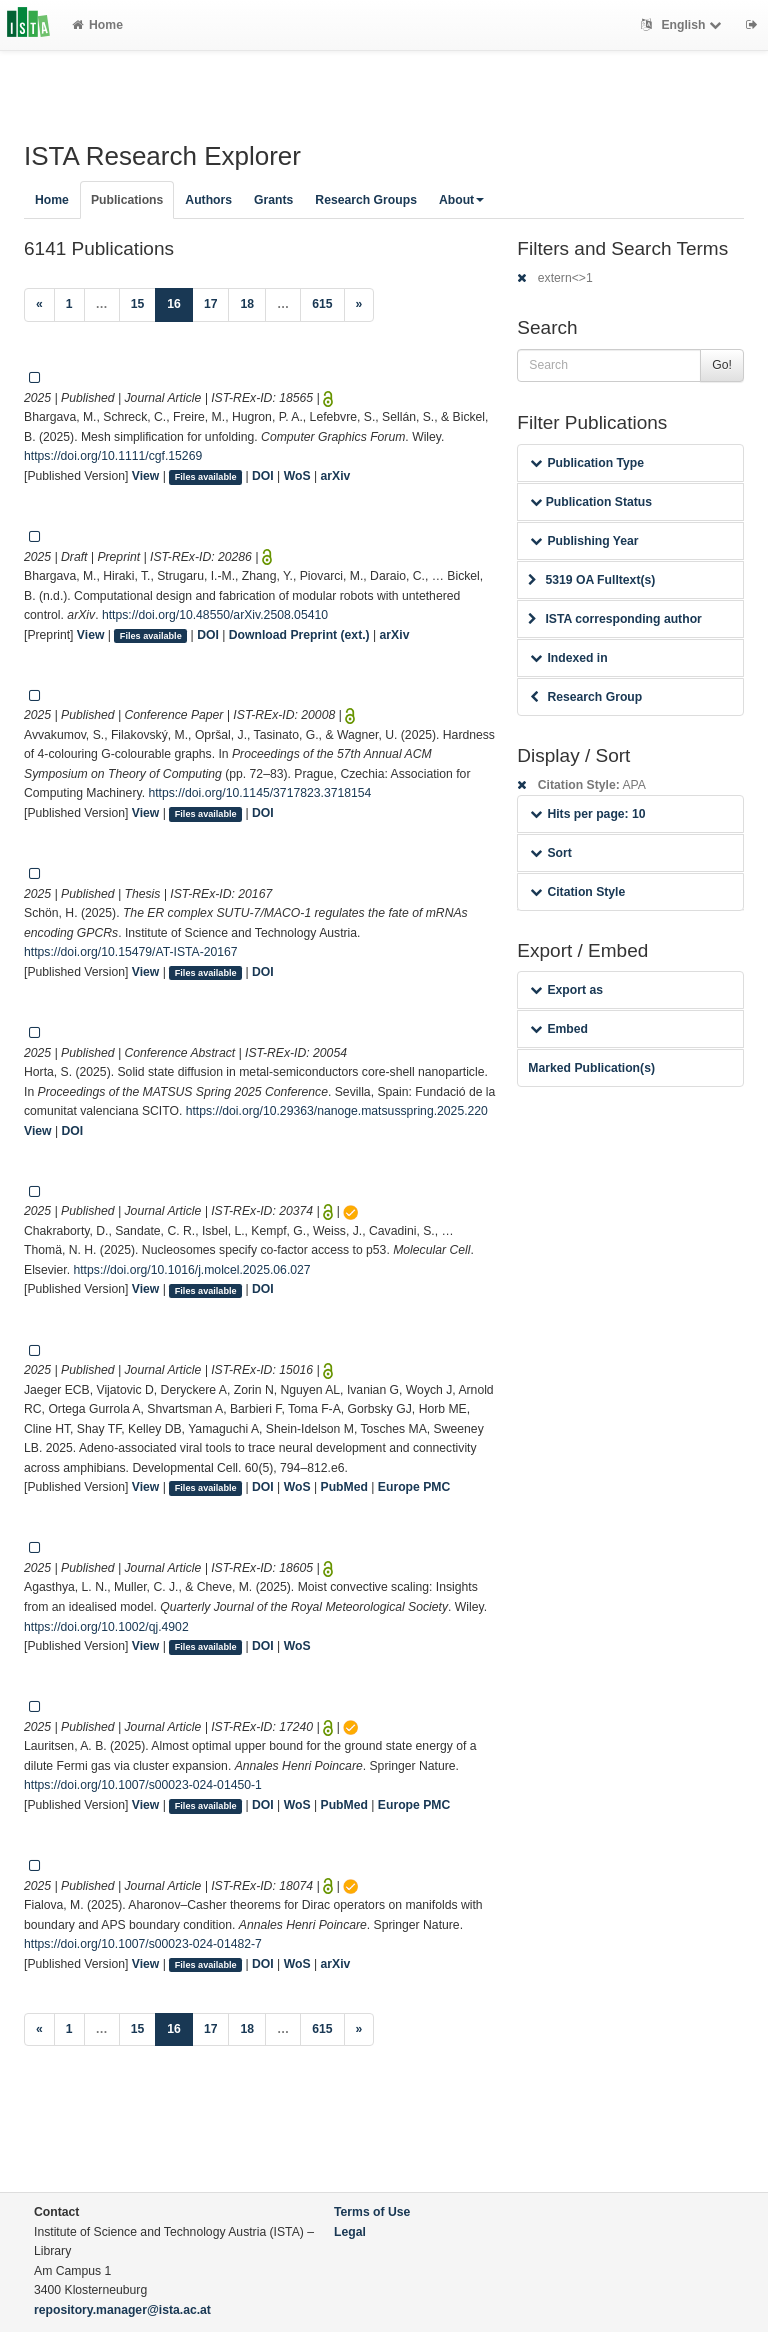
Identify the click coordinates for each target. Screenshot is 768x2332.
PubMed (344, 1487)
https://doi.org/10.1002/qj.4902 (106, 1627)
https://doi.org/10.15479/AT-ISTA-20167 (131, 952)
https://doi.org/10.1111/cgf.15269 (113, 456)
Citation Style (577, 892)
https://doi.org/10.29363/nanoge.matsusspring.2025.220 (337, 1111)
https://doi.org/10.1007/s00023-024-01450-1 (143, 1785)
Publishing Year (584, 541)
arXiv (336, 476)
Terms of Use (372, 2212)
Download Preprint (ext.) (299, 635)
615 (322, 304)
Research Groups (366, 200)
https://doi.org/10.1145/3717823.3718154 (259, 793)
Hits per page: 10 (587, 814)
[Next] (359, 305)
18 (247, 304)
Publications (127, 200)
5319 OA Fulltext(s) (591, 580)
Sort (550, 853)
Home (97, 25)
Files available (206, 477)
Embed (559, 1029)
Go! (722, 365)
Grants (273, 200)
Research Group (586, 697)
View (146, 476)
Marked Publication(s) (591, 1068)
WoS (297, 476)
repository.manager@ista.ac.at (122, 2310)
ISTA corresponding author (615, 619)
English (683, 25)
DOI (263, 476)
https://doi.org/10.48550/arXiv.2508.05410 (215, 615)
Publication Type (587, 463)
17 (211, 304)
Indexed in (568, 658)
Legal (350, 2232)
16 (180, 302)
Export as (566, 990)
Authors (208, 200)
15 (138, 304)
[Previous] (39, 305)
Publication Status (591, 502)
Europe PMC (414, 1487)
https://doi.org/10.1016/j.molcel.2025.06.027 (191, 1270)
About (461, 200)
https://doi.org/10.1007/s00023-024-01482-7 (143, 1944)
